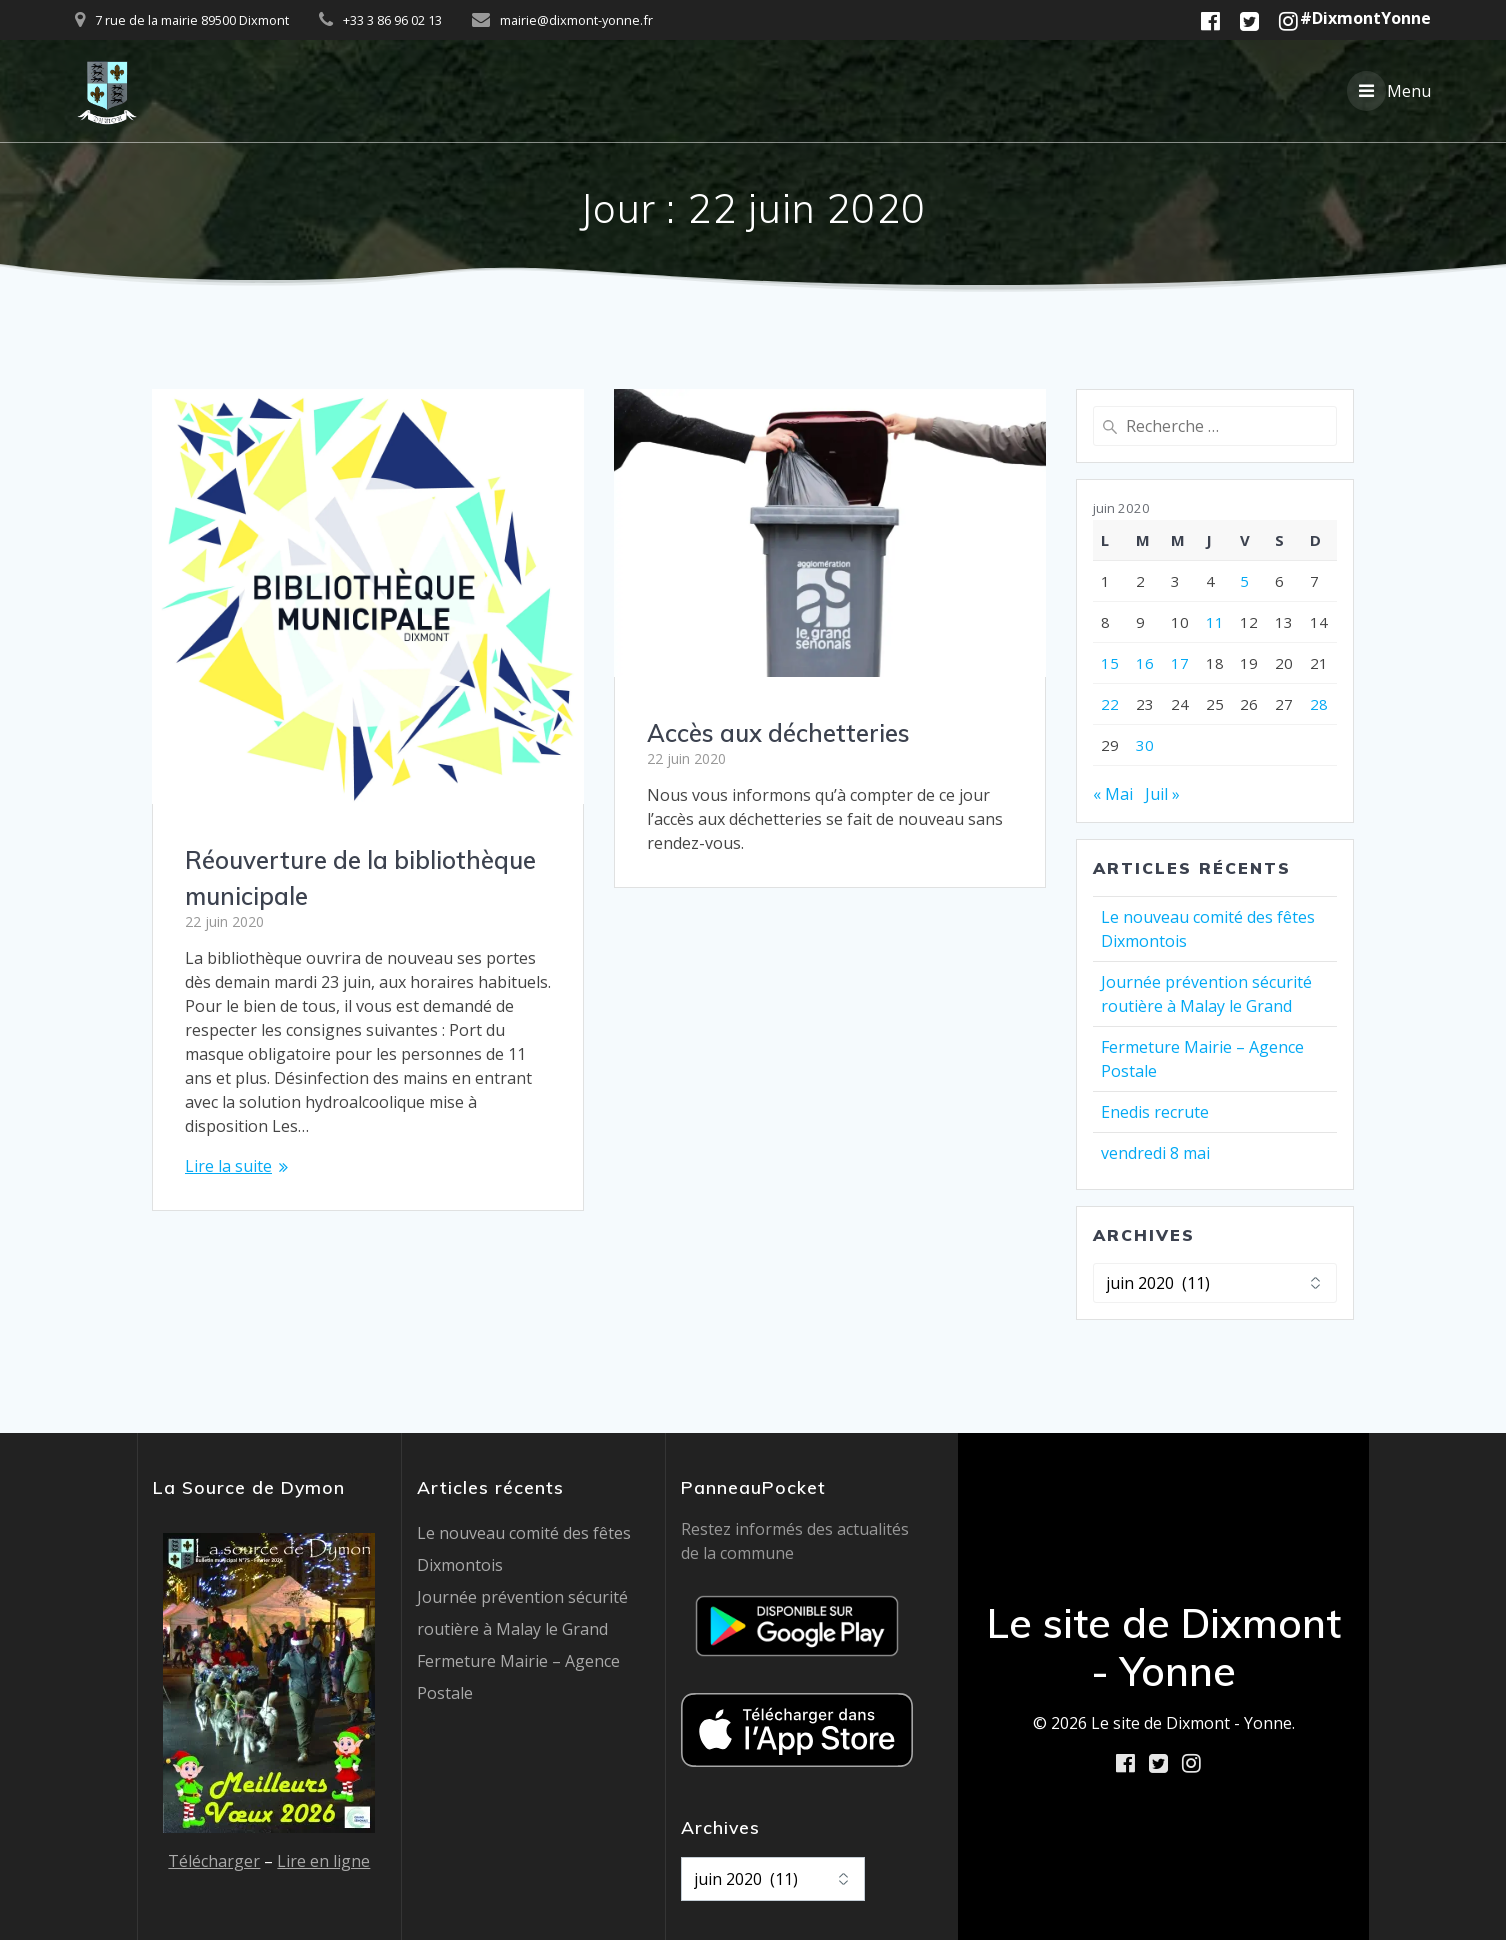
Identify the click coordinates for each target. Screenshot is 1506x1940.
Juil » (1162, 794)
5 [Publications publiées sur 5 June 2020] (1244, 581)
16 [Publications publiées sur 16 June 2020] (1145, 663)
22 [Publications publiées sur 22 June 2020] (1110, 704)
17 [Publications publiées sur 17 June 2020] (1180, 663)
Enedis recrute (1155, 1112)
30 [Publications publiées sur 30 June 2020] (1145, 745)
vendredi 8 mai (1155, 1153)
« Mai (1113, 794)
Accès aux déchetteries (778, 733)
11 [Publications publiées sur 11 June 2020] (1215, 622)
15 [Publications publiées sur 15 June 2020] (1110, 663)
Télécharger (214, 1861)
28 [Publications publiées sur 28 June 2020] (1319, 704)
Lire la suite (228, 1166)
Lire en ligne (323, 1861)
